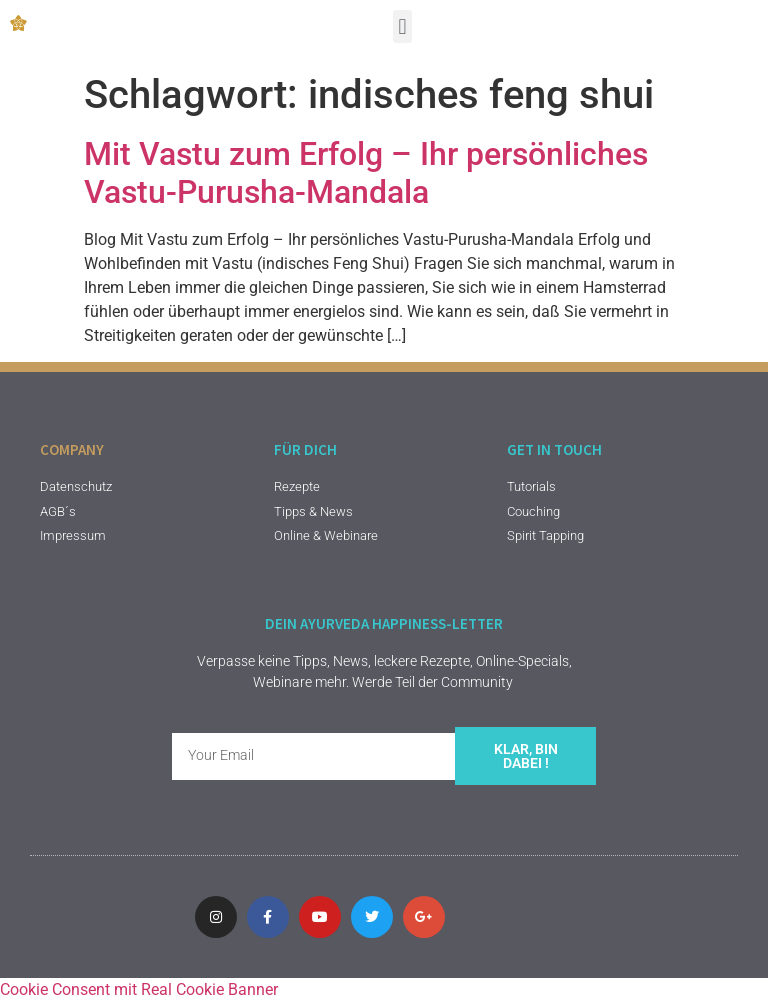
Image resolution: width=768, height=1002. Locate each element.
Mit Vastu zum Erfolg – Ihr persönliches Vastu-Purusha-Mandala (366, 173)
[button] (402, 26)
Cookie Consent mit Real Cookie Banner (139, 989)
